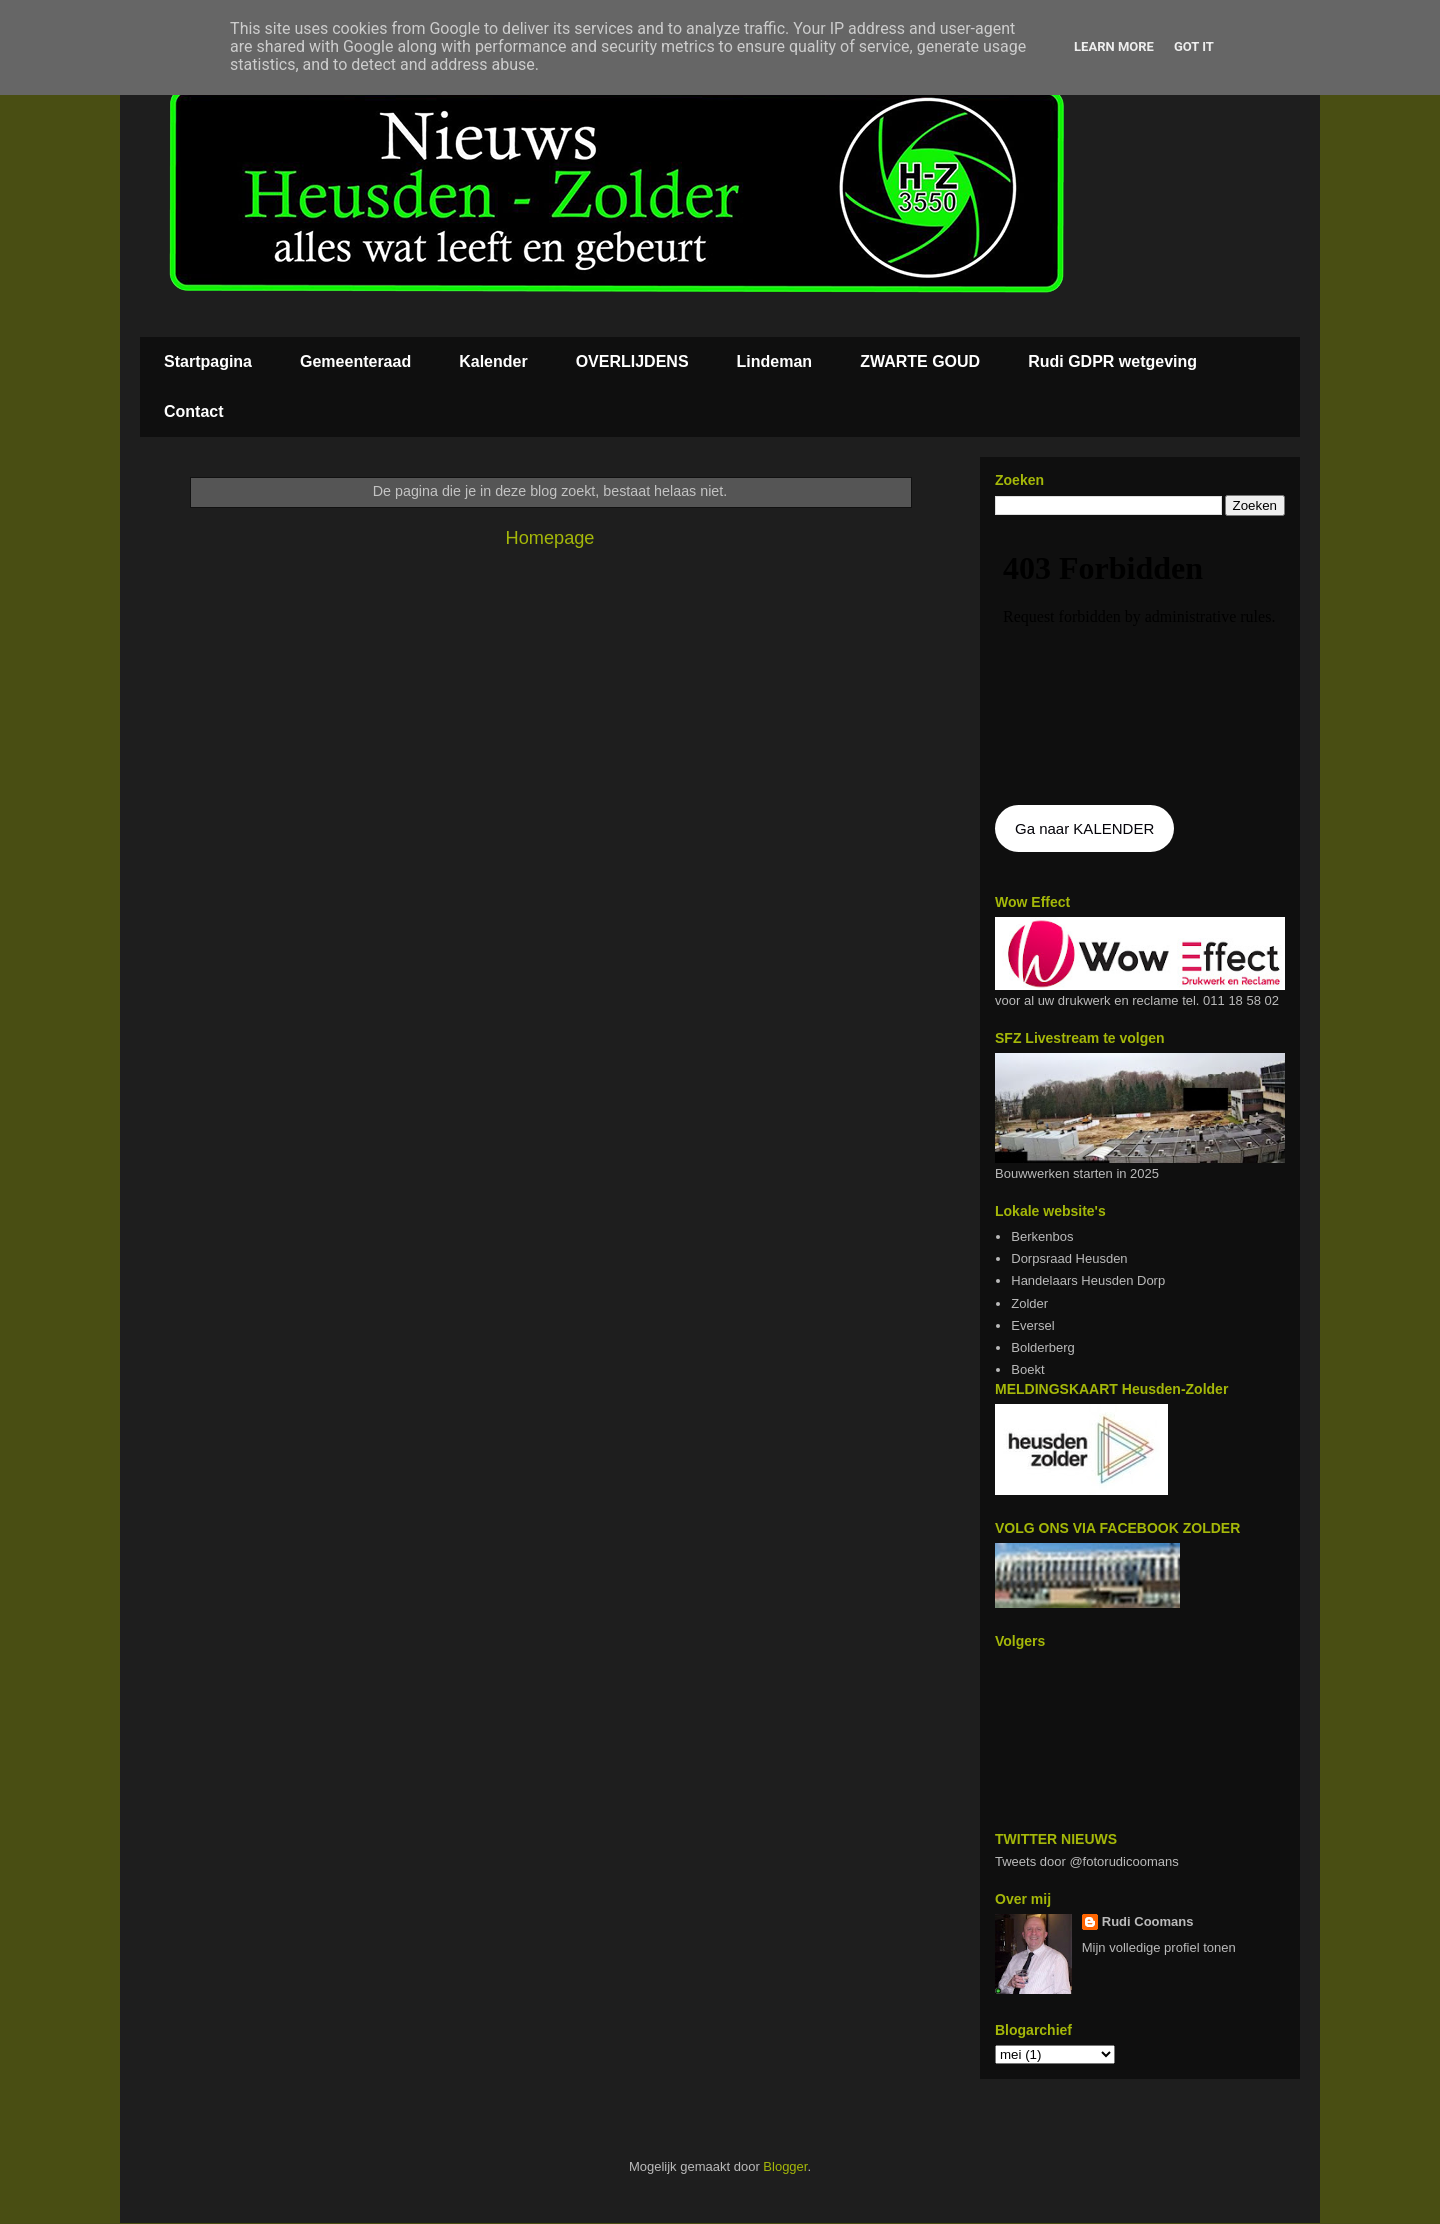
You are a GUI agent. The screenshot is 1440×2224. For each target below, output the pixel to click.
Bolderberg (1043, 1347)
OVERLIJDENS (632, 361)
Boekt (1027, 1369)
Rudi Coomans (1148, 1921)
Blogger (785, 2166)
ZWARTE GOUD (920, 361)
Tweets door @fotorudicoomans (1087, 1861)
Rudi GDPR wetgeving (1112, 361)
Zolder (1029, 1303)
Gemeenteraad (355, 361)
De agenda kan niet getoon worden (1140, 662)
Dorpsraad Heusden (1069, 1258)
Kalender (493, 361)
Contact (194, 411)
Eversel (1032, 1325)
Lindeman (775, 361)
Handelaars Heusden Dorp (1088, 1280)
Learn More (1114, 46)
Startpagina (208, 361)
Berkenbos (1042, 1236)
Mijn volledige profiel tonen (1159, 1947)
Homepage (550, 538)
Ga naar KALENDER (1084, 828)
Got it (1194, 46)
